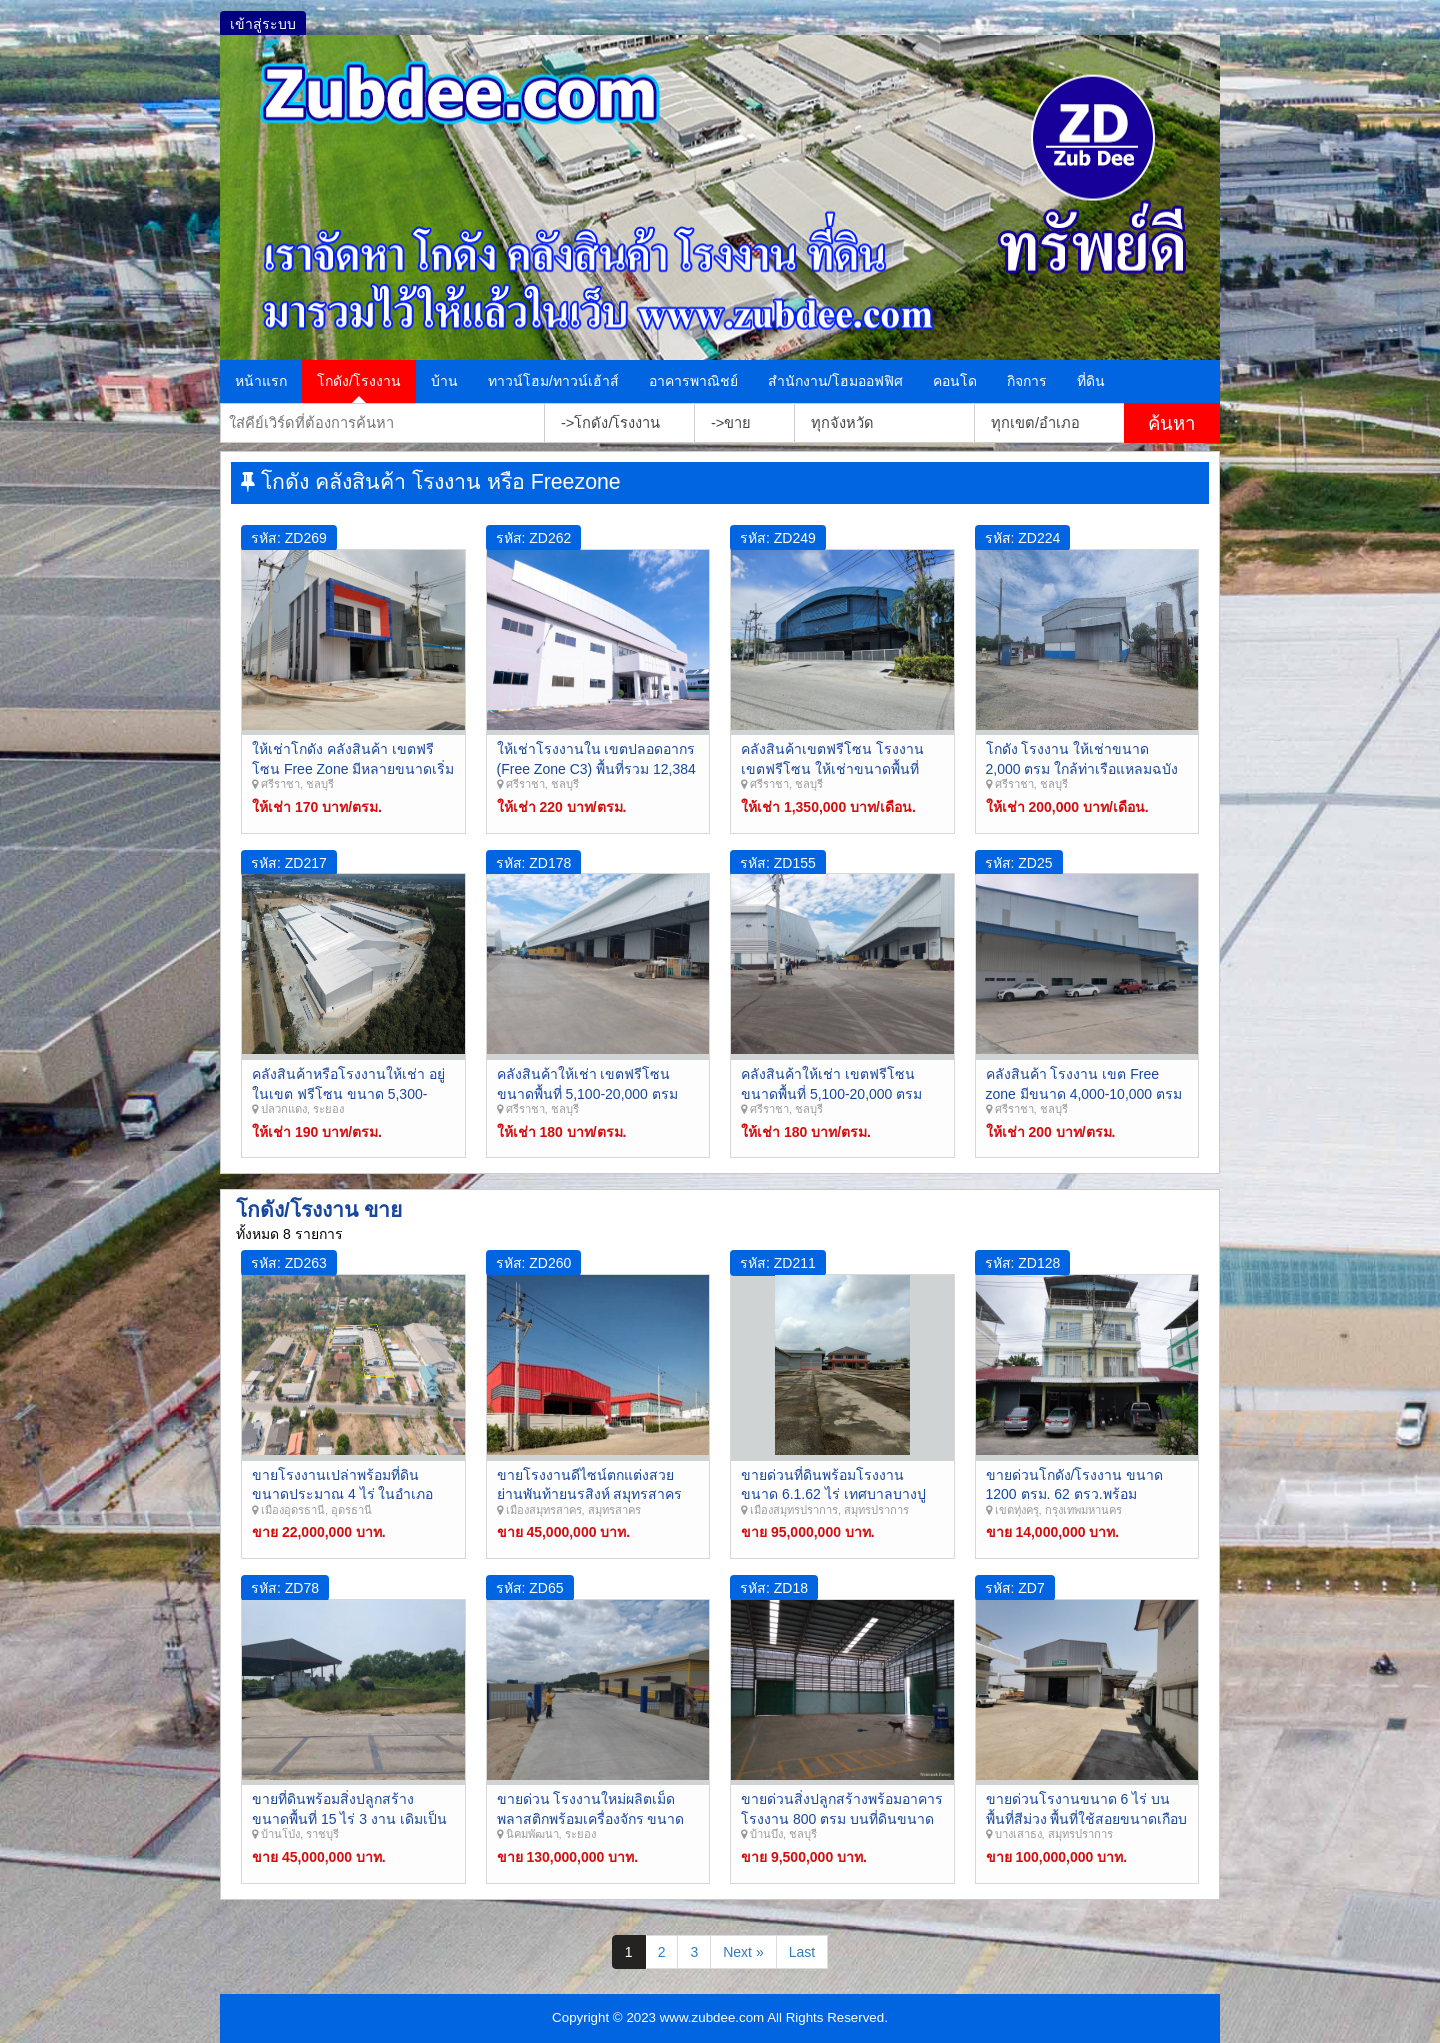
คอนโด (955, 381)
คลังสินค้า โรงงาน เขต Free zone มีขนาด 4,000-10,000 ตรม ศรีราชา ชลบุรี (1084, 1093)
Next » (743, 1952)
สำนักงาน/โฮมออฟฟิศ (835, 381)
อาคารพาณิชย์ (693, 381)
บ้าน (444, 381)
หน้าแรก (261, 381)
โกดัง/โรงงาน (359, 381)
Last (802, 1952)
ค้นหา (1171, 423)
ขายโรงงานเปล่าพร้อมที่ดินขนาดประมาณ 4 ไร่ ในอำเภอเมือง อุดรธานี (342, 1494)
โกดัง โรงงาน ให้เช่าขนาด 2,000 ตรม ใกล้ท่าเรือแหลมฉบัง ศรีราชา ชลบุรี (1082, 768)
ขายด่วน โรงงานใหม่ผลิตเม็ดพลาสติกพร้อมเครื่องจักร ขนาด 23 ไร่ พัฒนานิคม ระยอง (591, 1818)
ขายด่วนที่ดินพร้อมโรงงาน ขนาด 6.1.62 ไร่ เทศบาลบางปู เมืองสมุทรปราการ (833, 1494)
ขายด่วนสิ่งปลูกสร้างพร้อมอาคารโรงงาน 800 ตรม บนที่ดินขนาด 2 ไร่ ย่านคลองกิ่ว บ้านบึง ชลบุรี (842, 1818)
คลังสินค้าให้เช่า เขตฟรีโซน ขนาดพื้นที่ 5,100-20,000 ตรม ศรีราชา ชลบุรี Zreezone (587, 1093)
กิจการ (1027, 381)
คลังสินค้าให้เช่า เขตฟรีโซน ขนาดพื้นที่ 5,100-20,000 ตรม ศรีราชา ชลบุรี (831, 1093)
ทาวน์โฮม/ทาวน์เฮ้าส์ (553, 381)
